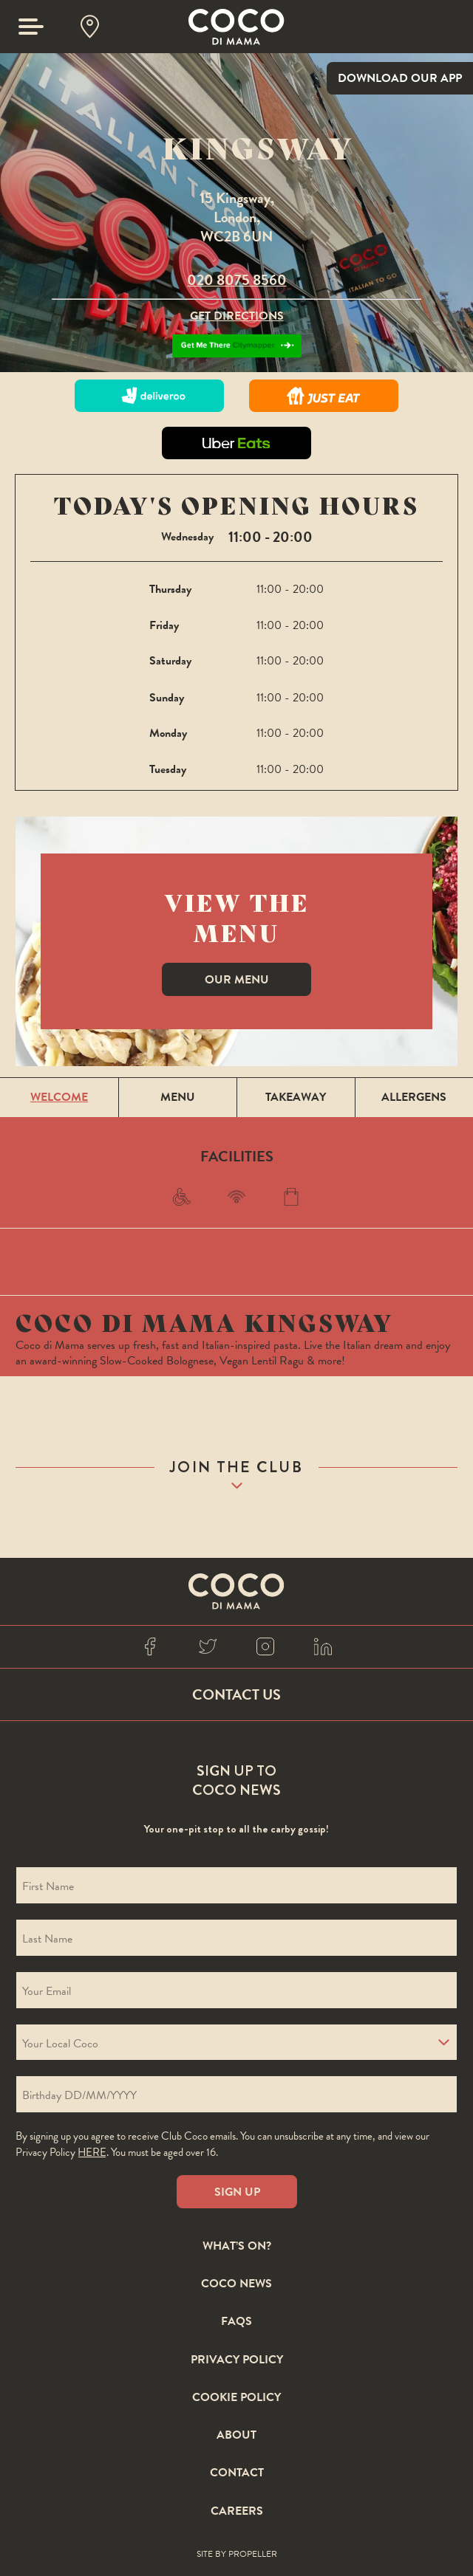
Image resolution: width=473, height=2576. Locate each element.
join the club (236, 1467)
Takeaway (295, 1097)
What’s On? (237, 2247)
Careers (237, 2512)
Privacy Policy (237, 2360)
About (236, 2436)
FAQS (236, 2322)
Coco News (236, 2284)
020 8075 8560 (237, 280)
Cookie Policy (236, 2398)
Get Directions (237, 316)
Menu (177, 1097)
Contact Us (236, 1694)
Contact (237, 2473)
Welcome (59, 1097)
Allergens (413, 1097)
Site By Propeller (237, 2554)
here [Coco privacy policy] (92, 2152)
